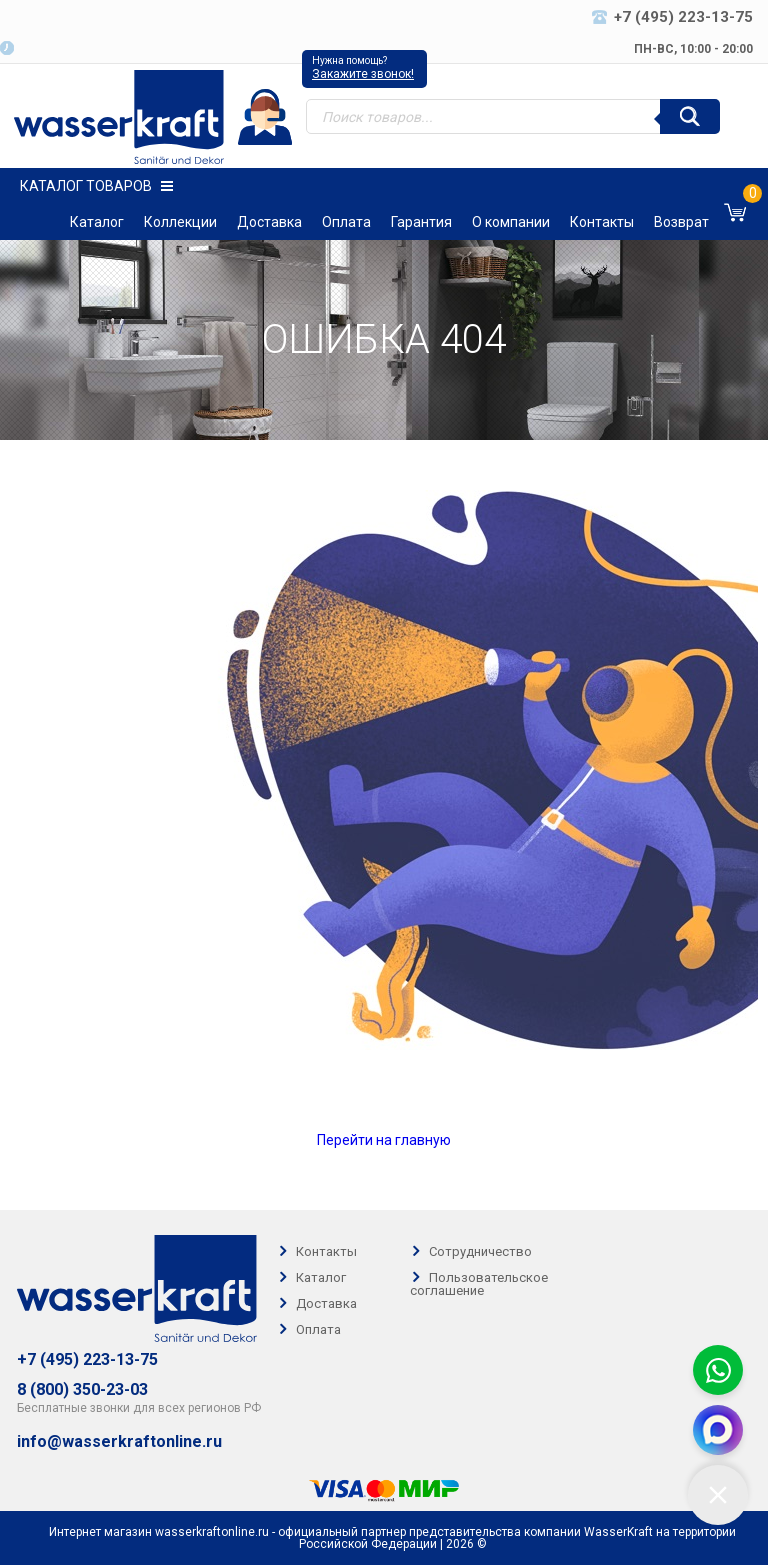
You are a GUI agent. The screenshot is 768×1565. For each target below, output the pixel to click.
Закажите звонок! (363, 74)
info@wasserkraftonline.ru (119, 1442)
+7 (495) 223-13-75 (87, 1360)
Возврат (681, 222)
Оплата (346, 222)
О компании (511, 222)
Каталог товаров (96, 186)
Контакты (602, 222)
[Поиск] (690, 116)
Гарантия (421, 222)
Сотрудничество (480, 1251)
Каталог (97, 222)
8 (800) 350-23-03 (82, 1390)
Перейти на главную (384, 1140)
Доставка (269, 222)
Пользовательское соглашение (479, 1284)
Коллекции (180, 222)
